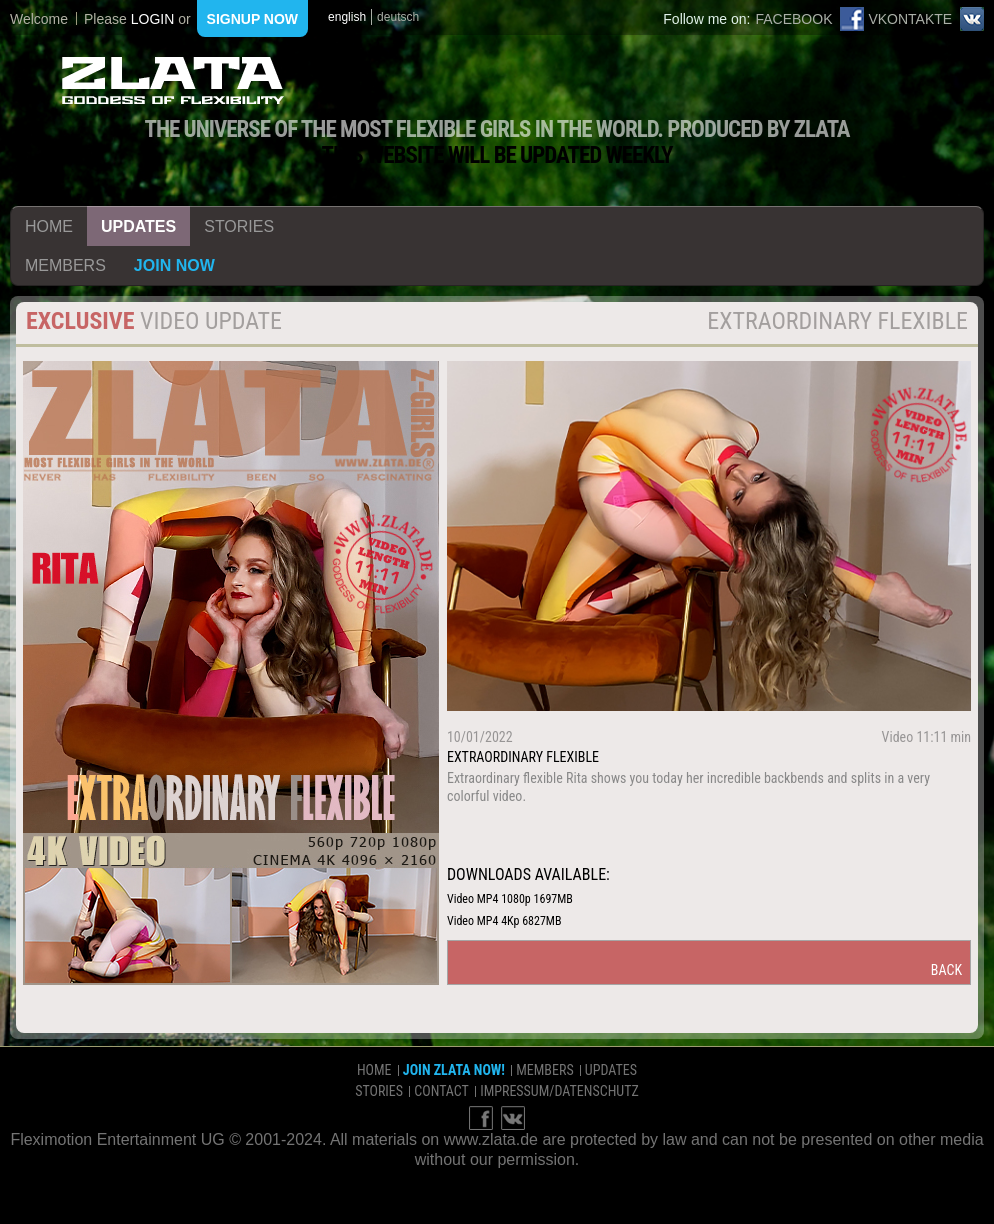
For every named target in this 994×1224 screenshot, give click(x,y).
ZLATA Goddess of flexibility (173, 80)
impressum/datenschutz (559, 1091)
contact (441, 1091)
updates (138, 226)
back (946, 970)
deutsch (398, 17)
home (49, 226)
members (65, 265)
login (153, 19)
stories (239, 226)
